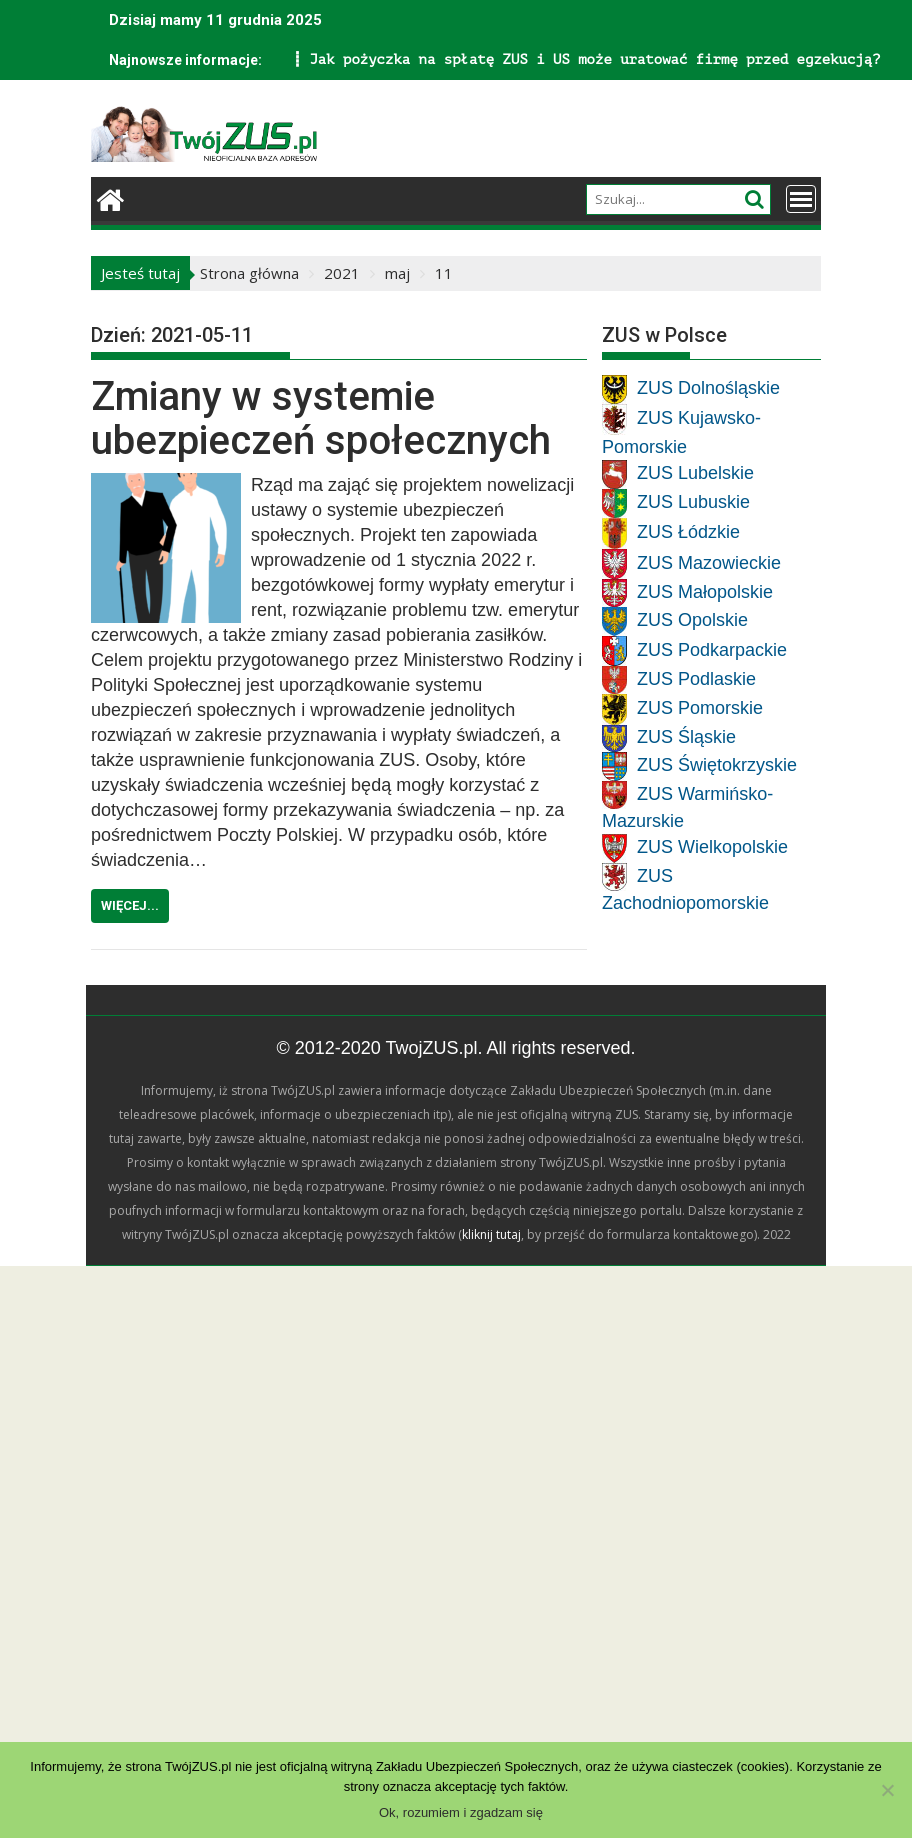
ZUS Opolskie (692, 620)
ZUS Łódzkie (688, 532)
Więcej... (130, 905)
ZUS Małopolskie (705, 591)
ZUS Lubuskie (693, 502)
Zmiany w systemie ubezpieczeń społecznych (321, 418)
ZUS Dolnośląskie (708, 388)
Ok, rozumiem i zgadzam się (461, 1812)
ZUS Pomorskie (700, 708)
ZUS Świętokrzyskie (717, 765)
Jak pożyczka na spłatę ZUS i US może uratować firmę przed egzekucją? (362, 59)
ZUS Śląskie (686, 737)
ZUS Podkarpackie (712, 649)
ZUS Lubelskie (695, 473)
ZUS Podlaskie (696, 678)
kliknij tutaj (491, 1234)
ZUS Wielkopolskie (712, 847)
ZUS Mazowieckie (709, 562)
